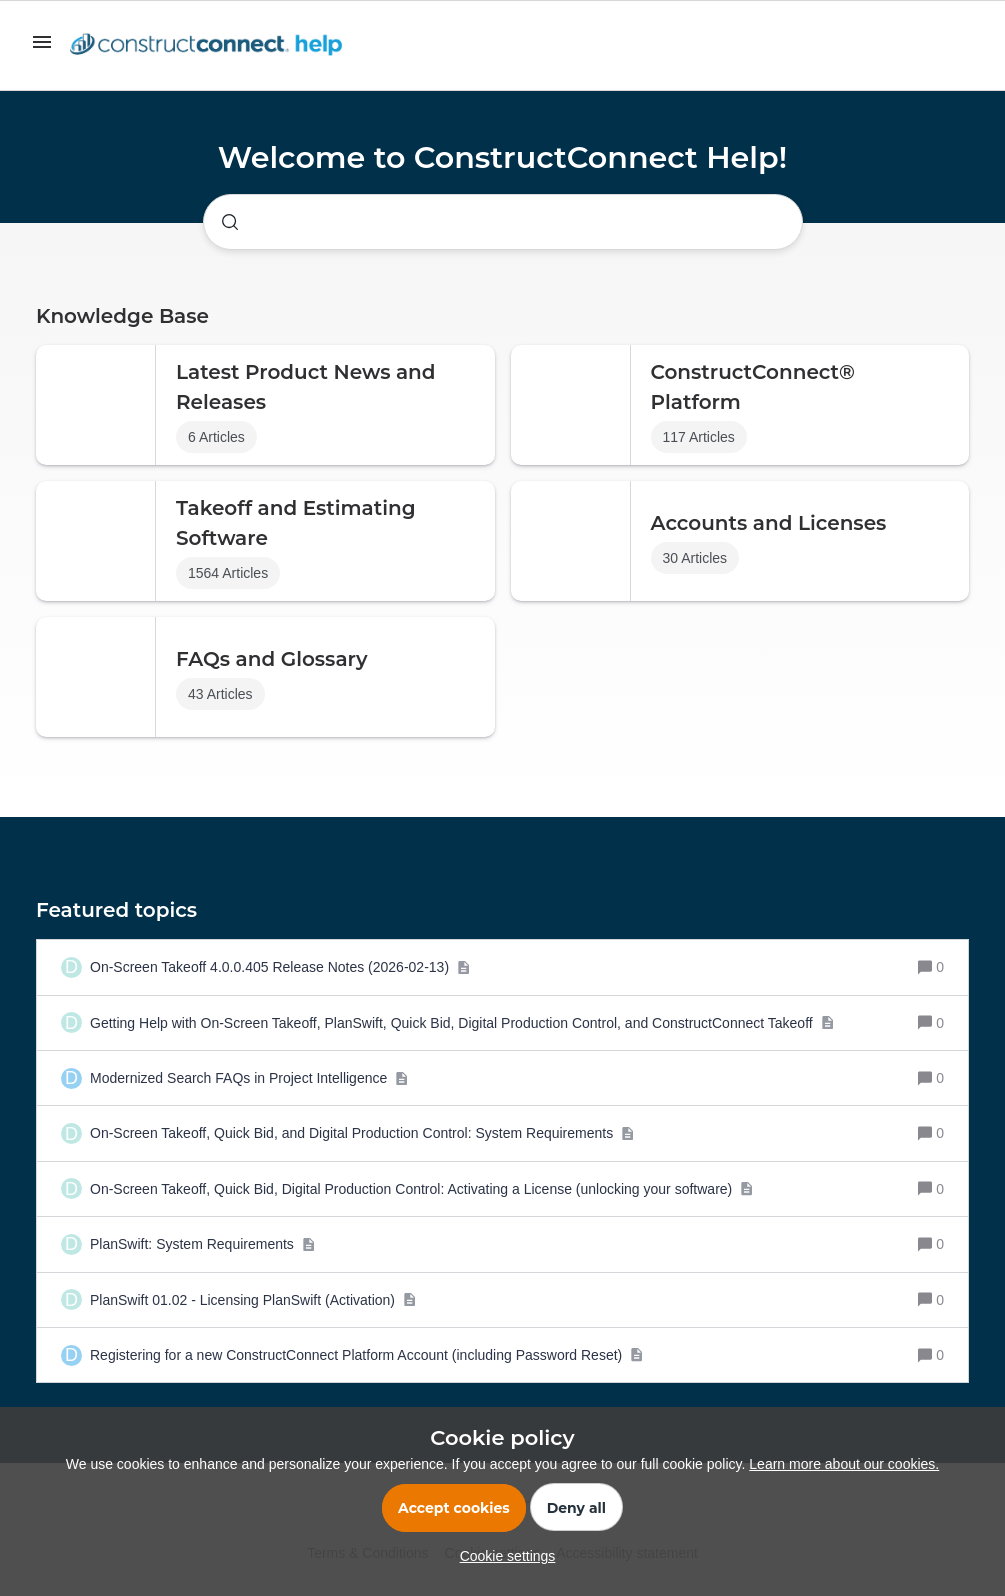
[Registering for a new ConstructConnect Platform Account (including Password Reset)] (367, 1355)
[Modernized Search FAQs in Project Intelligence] (249, 1078)
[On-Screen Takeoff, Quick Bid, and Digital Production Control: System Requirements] (362, 1133)
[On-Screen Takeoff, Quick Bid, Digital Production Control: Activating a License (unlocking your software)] (422, 1189)
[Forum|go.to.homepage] (211, 46)
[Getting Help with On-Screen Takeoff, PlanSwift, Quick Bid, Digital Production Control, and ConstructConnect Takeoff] (462, 1023)
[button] (503, 1556)
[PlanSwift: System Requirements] (202, 1244)
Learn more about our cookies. (844, 1464)
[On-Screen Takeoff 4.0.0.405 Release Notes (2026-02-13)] (280, 967)
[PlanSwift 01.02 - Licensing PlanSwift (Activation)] (253, 1300)
